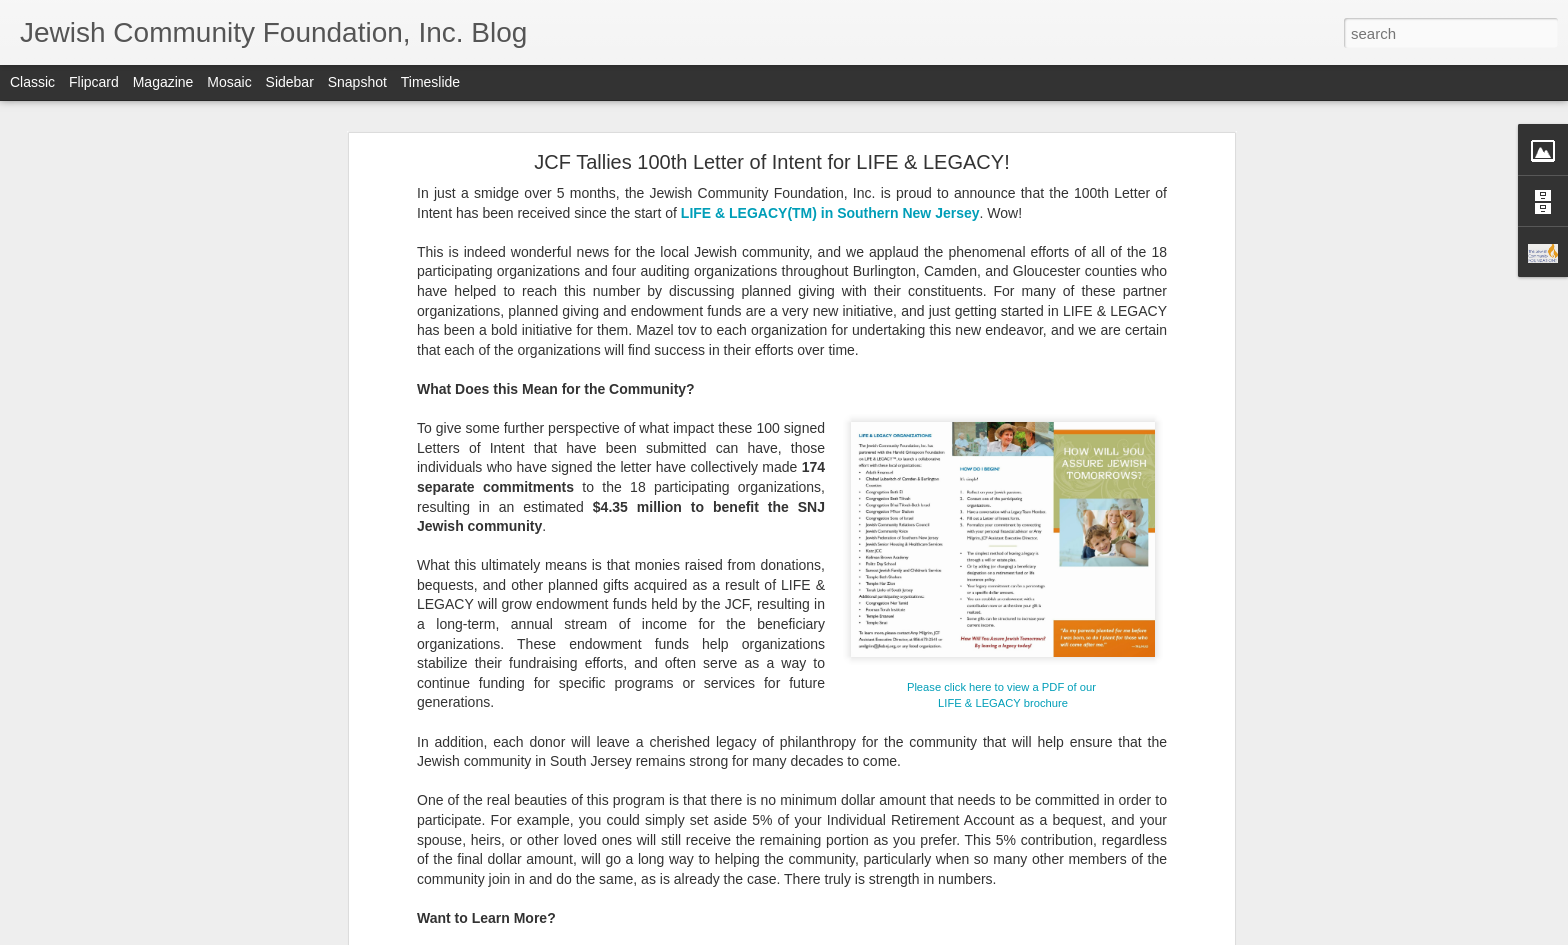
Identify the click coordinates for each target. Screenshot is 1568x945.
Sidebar (290, 82)
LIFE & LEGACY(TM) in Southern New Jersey (830, 213)
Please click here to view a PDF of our (1003, 687)
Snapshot (357, 82)
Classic (32, 82)
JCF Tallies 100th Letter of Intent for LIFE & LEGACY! (771, 162)
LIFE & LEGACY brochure (1003, 703)
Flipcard (94, 82)
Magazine (163, 82)
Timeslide (430, 82)
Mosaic (229, 82)
